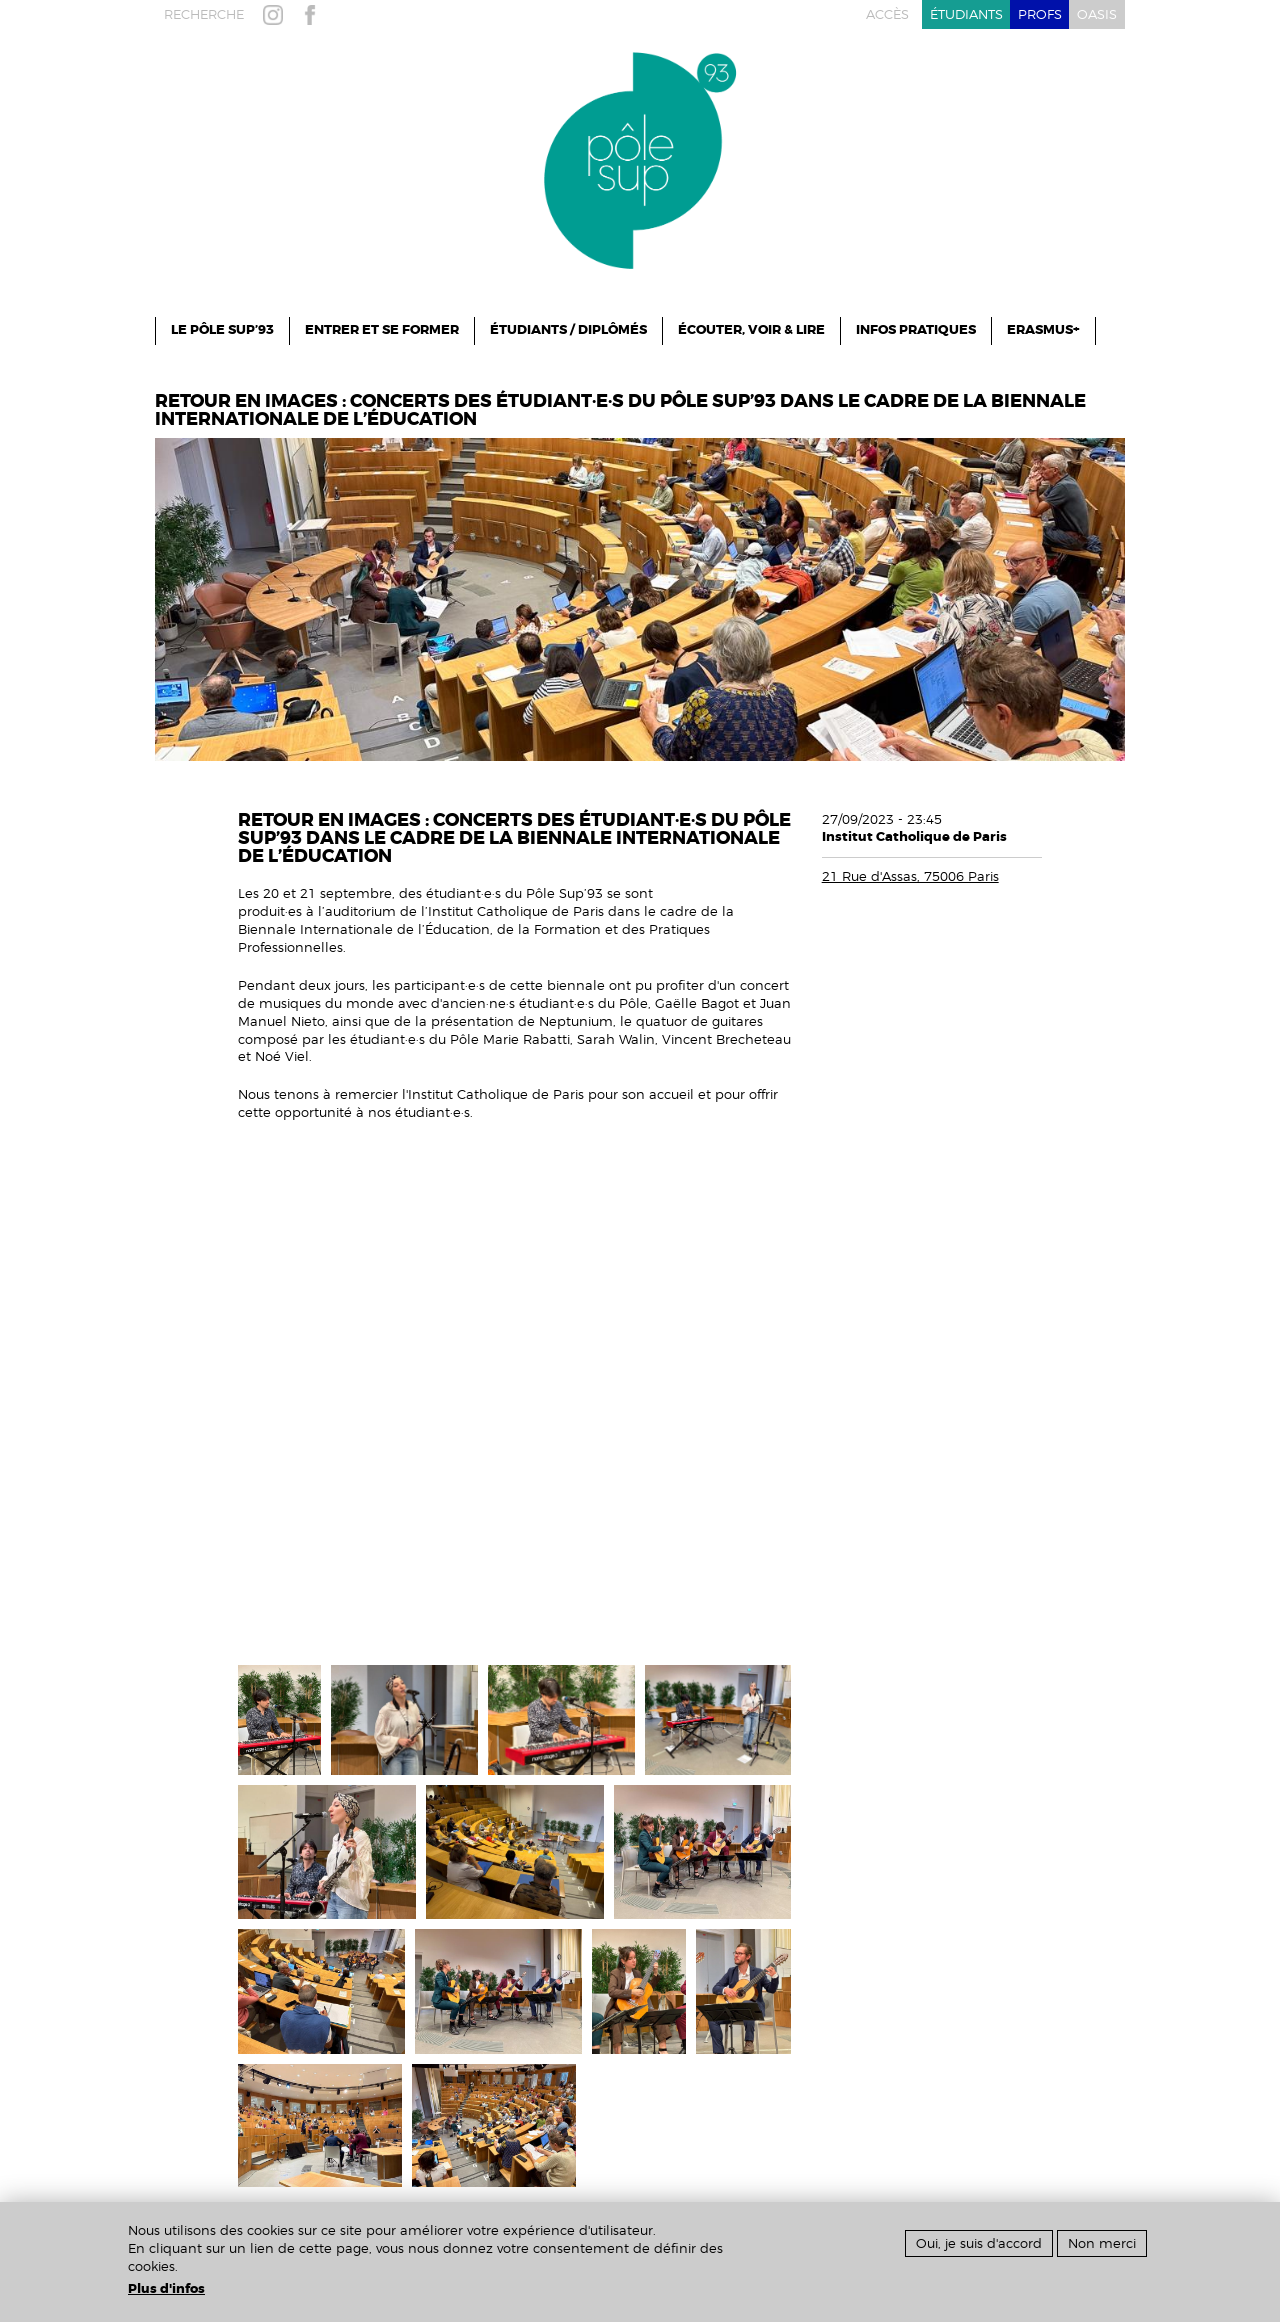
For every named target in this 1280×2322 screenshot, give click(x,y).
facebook (314, 14)
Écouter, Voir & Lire (751, 330)
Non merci (1102, 2243)
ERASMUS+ (1043, 330)
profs (1040, 14)
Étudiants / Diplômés (568, 330)
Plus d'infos (166, 2289)
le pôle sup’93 (222, 330)
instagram (277, 14)
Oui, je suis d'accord (979, 2243)
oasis (1097, 14)
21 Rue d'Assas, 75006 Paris (910, 876)
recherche (204, 14)
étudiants (966, 14)
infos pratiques (916, 330)
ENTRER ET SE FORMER (382, 330)
